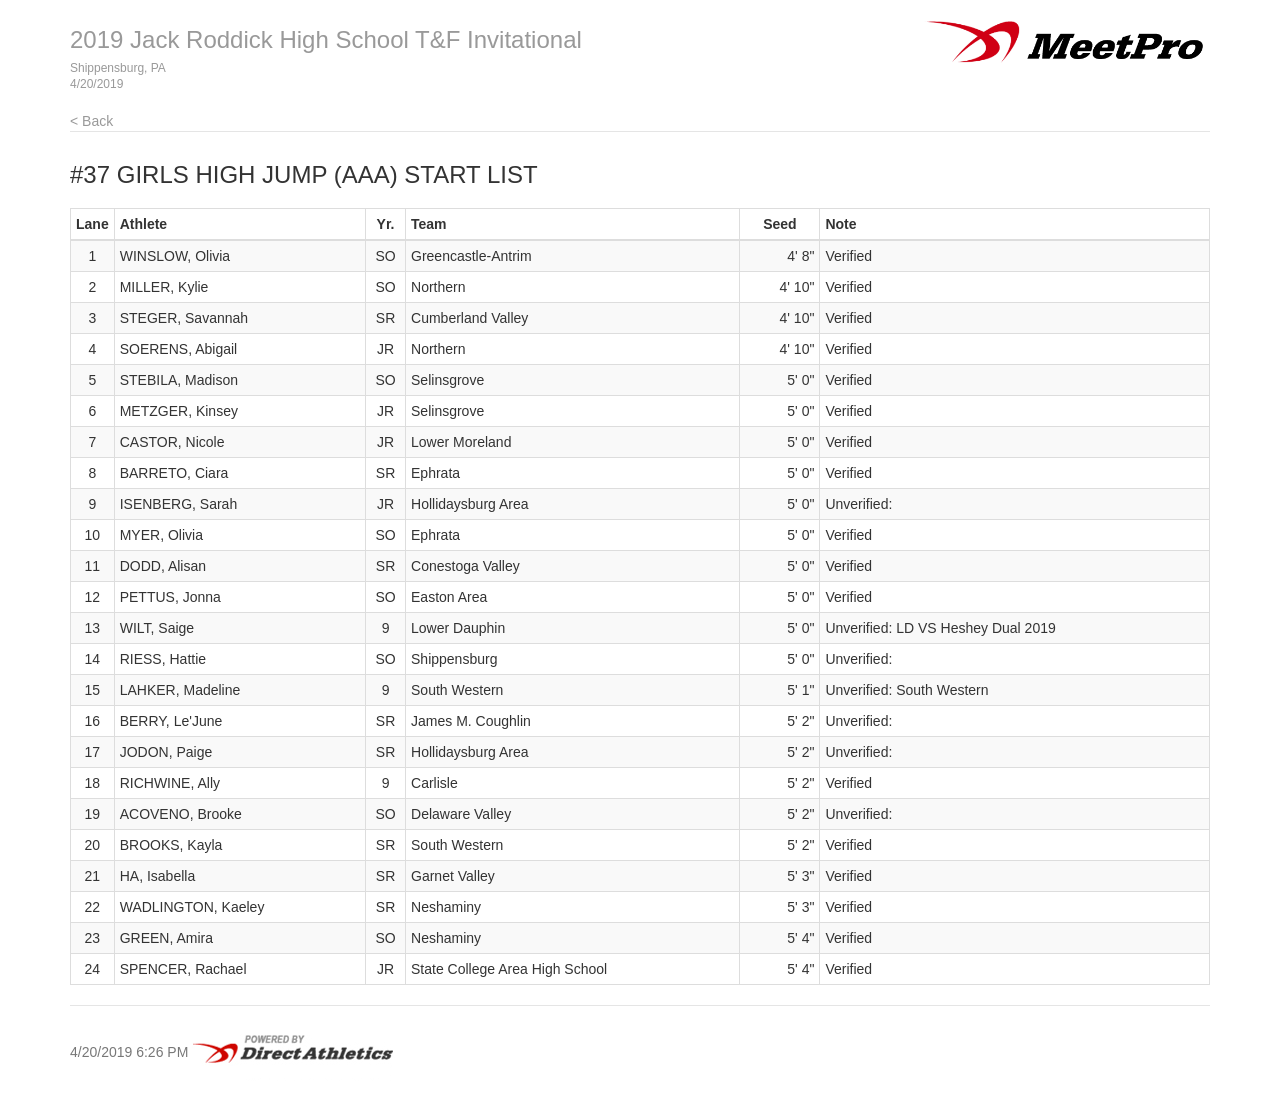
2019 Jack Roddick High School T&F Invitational (326, 39)
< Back (91, 121)
